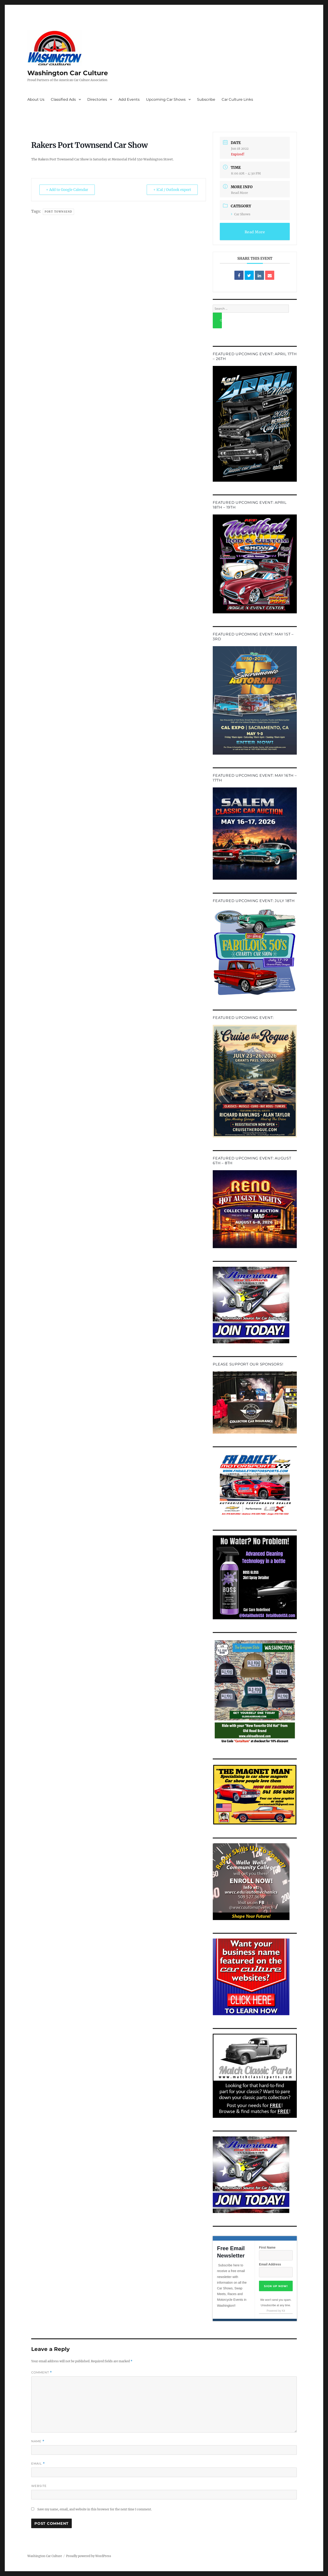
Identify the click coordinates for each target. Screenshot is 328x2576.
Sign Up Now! (276, 2286)
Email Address (270, 2264)
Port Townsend (58, 211)
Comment (41, 2372)
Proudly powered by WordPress (88, 2556)
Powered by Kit (275, 2310)
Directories (97, 99)
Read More (239, 193)
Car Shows (240, 214)
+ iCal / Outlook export (172, 190)
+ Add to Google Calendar (67, 190)
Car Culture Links (237, 99)
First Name (267, 2247)
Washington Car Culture (67, 73)
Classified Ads (63, 99)
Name (37, 2441)
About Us (35, 99)
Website (39, 2486)
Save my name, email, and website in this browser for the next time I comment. (94, 2509)
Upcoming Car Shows (166, 99)
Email (38, 2463)
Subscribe (206, 99)
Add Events (129, 99)
